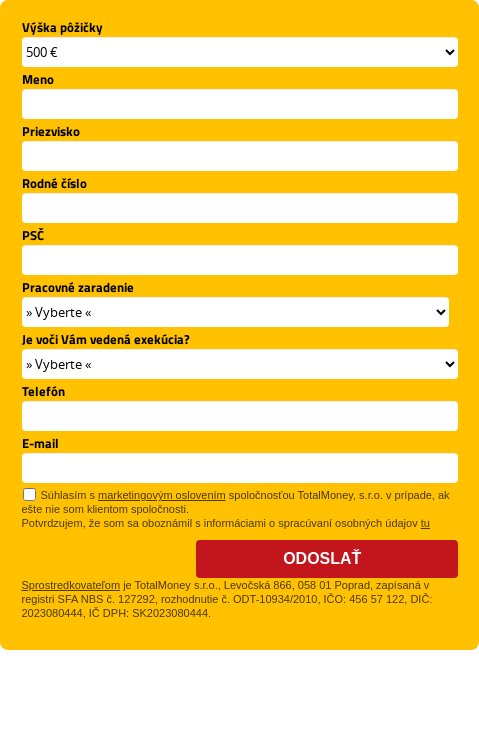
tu (425, 523)
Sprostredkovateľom (71, 585)
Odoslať (326, 558)
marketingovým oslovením (162, 495)
